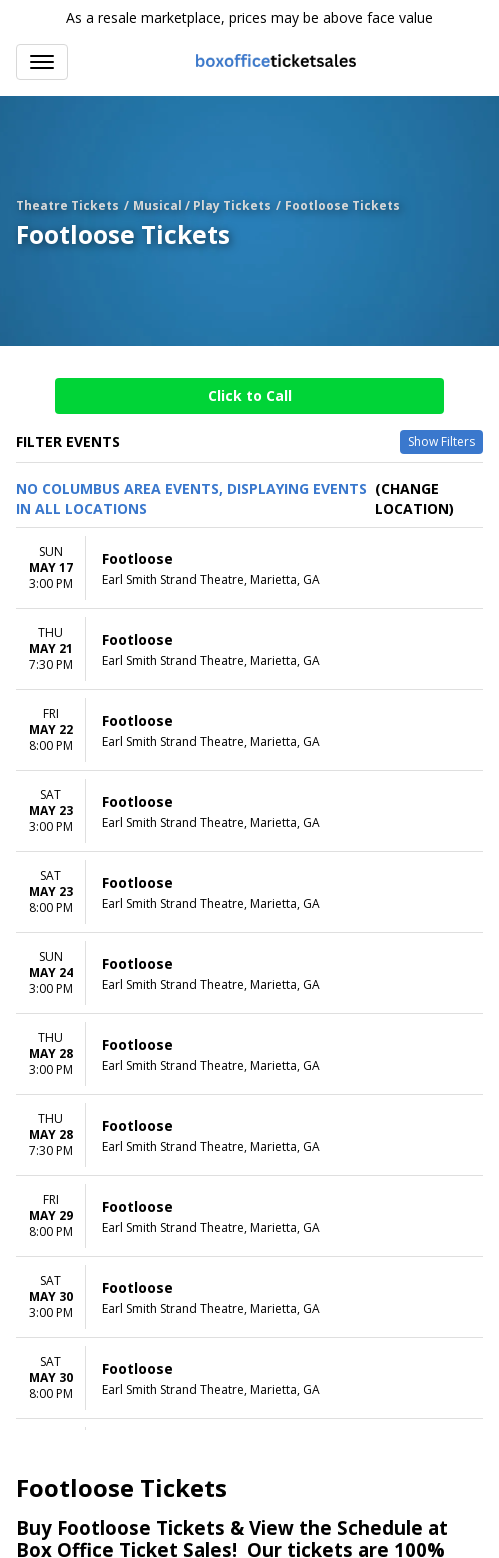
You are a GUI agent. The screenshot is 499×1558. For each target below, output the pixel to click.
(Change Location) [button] (414, 498)
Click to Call (250, 395)
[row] (249, 568)
